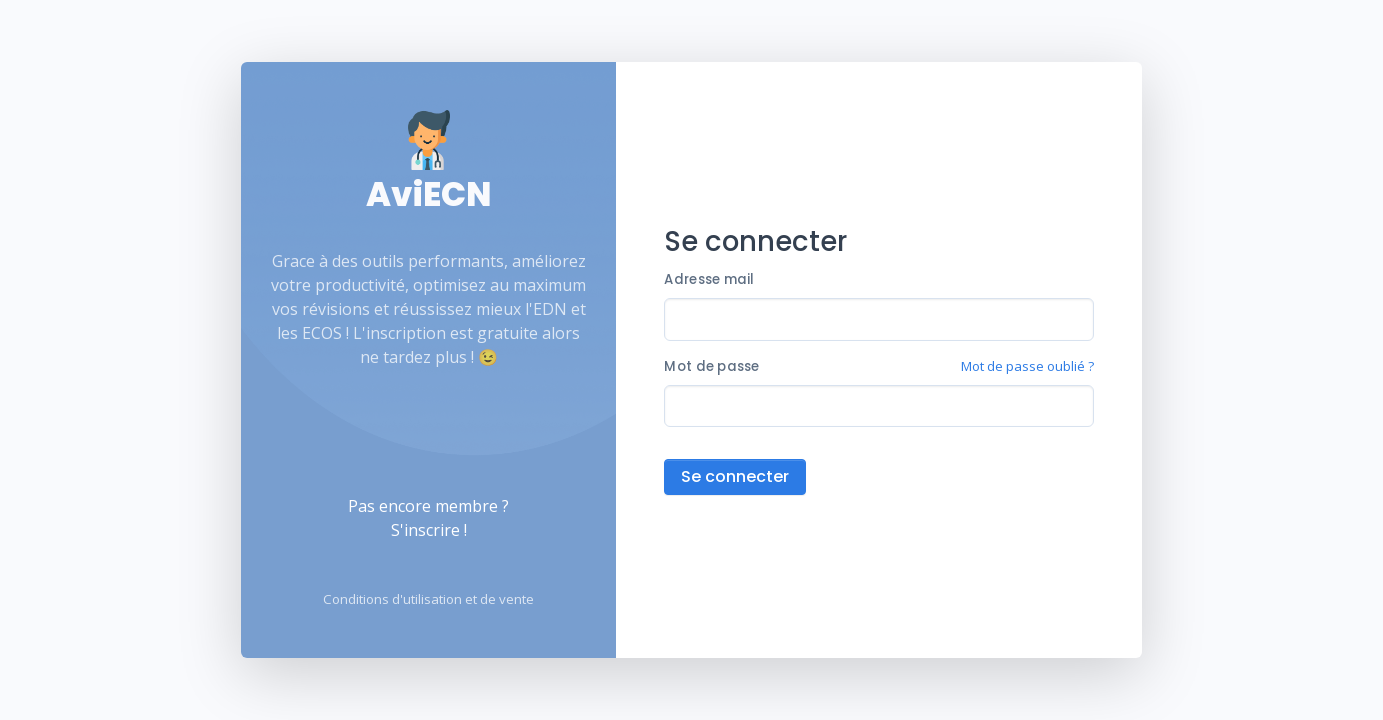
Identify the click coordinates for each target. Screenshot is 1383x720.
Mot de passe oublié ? (1027, 366)
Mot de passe (711, 366)
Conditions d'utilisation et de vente (428, 599)
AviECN (428, 194)
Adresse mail (709, 279)
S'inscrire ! (429, 530)
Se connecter (735, 476)
